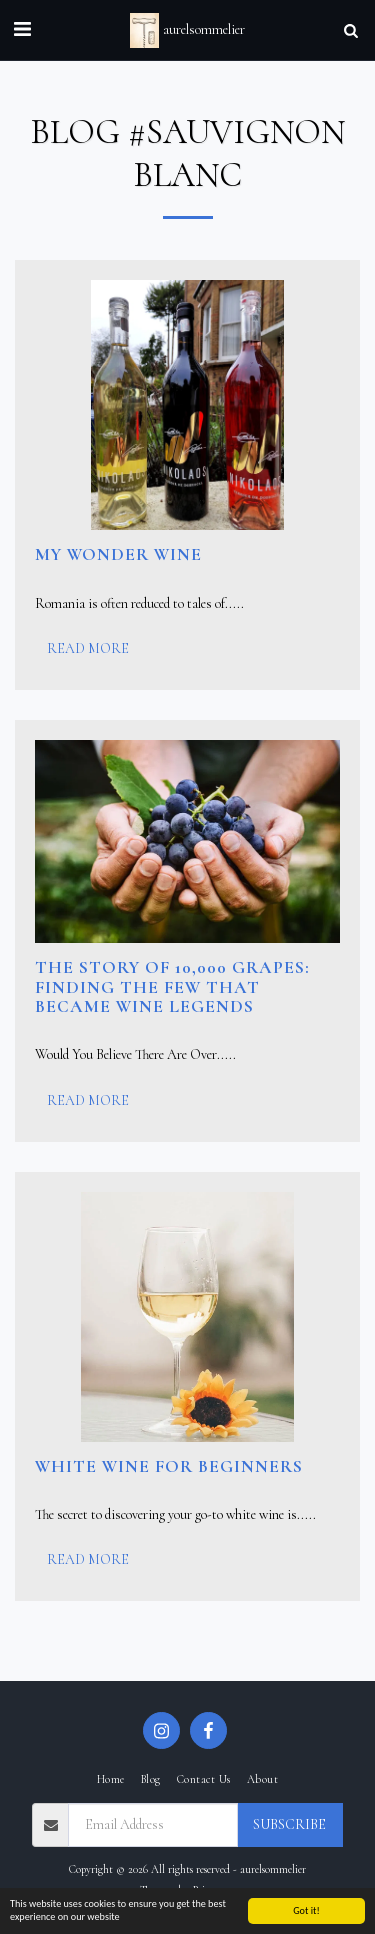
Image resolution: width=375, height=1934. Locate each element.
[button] (22, 30)
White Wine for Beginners (169, 1466)
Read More (88, 648)
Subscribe (289, 1824)
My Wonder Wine (118, 554)
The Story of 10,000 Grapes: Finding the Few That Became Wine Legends (172, 987)
